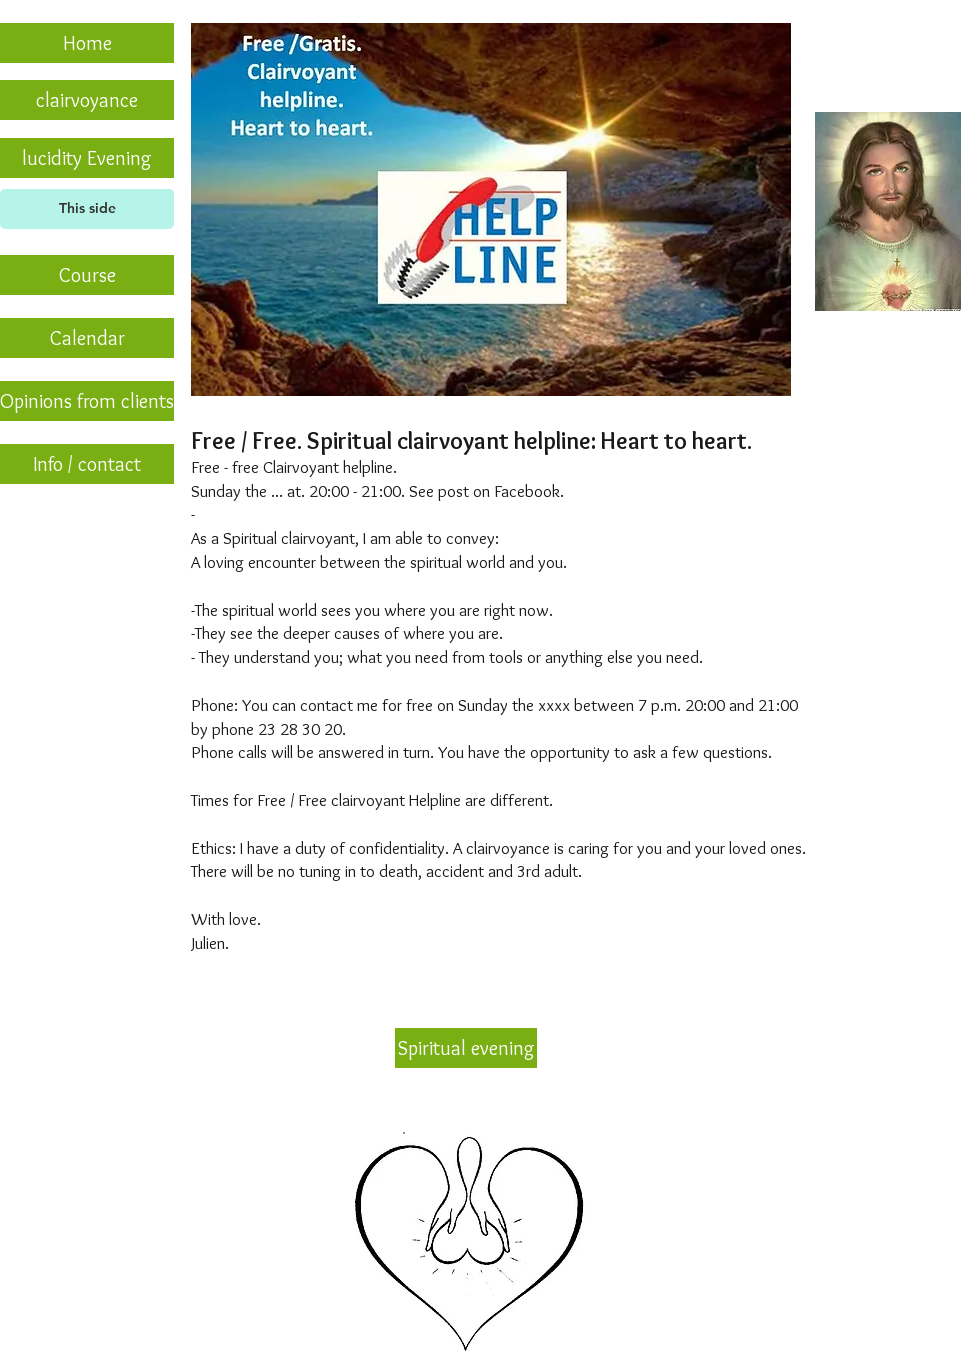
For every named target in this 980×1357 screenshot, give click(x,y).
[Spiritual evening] (466, 1048)
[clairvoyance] (87, 100)
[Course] (87, 275)
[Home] (87, 43)
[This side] (87, 209)
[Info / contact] (87, 464)
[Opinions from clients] (87, 401)
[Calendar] (87, 338)
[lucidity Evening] (87, 158)
